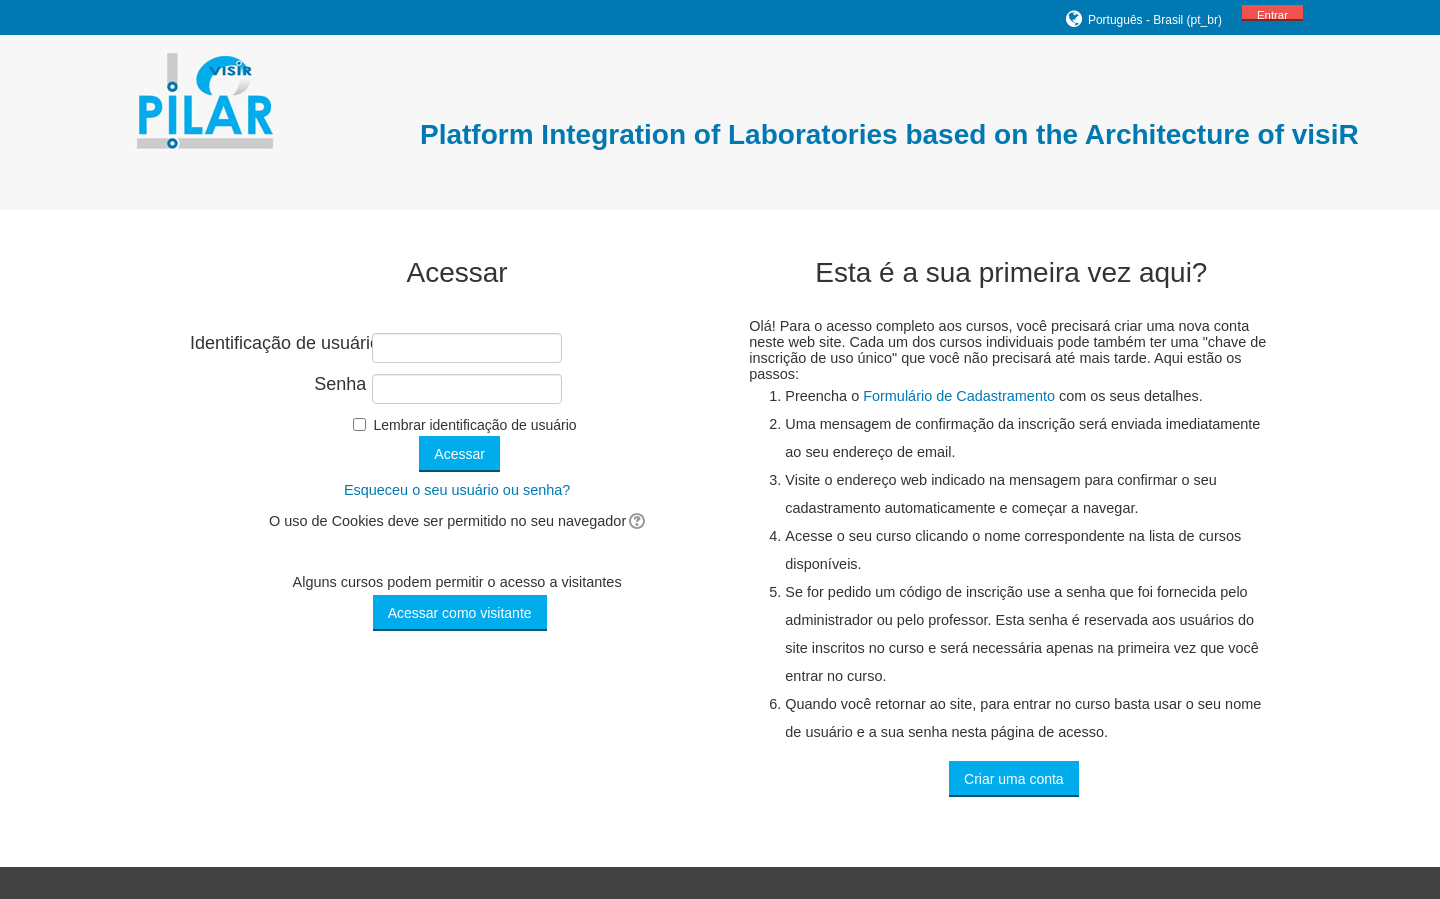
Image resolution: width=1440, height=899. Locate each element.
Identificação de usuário (278, 343)
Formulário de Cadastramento (959, 396)
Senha (340, 384)
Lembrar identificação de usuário (474, 425)
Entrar (1272, 15)
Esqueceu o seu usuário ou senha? (457, 490)
